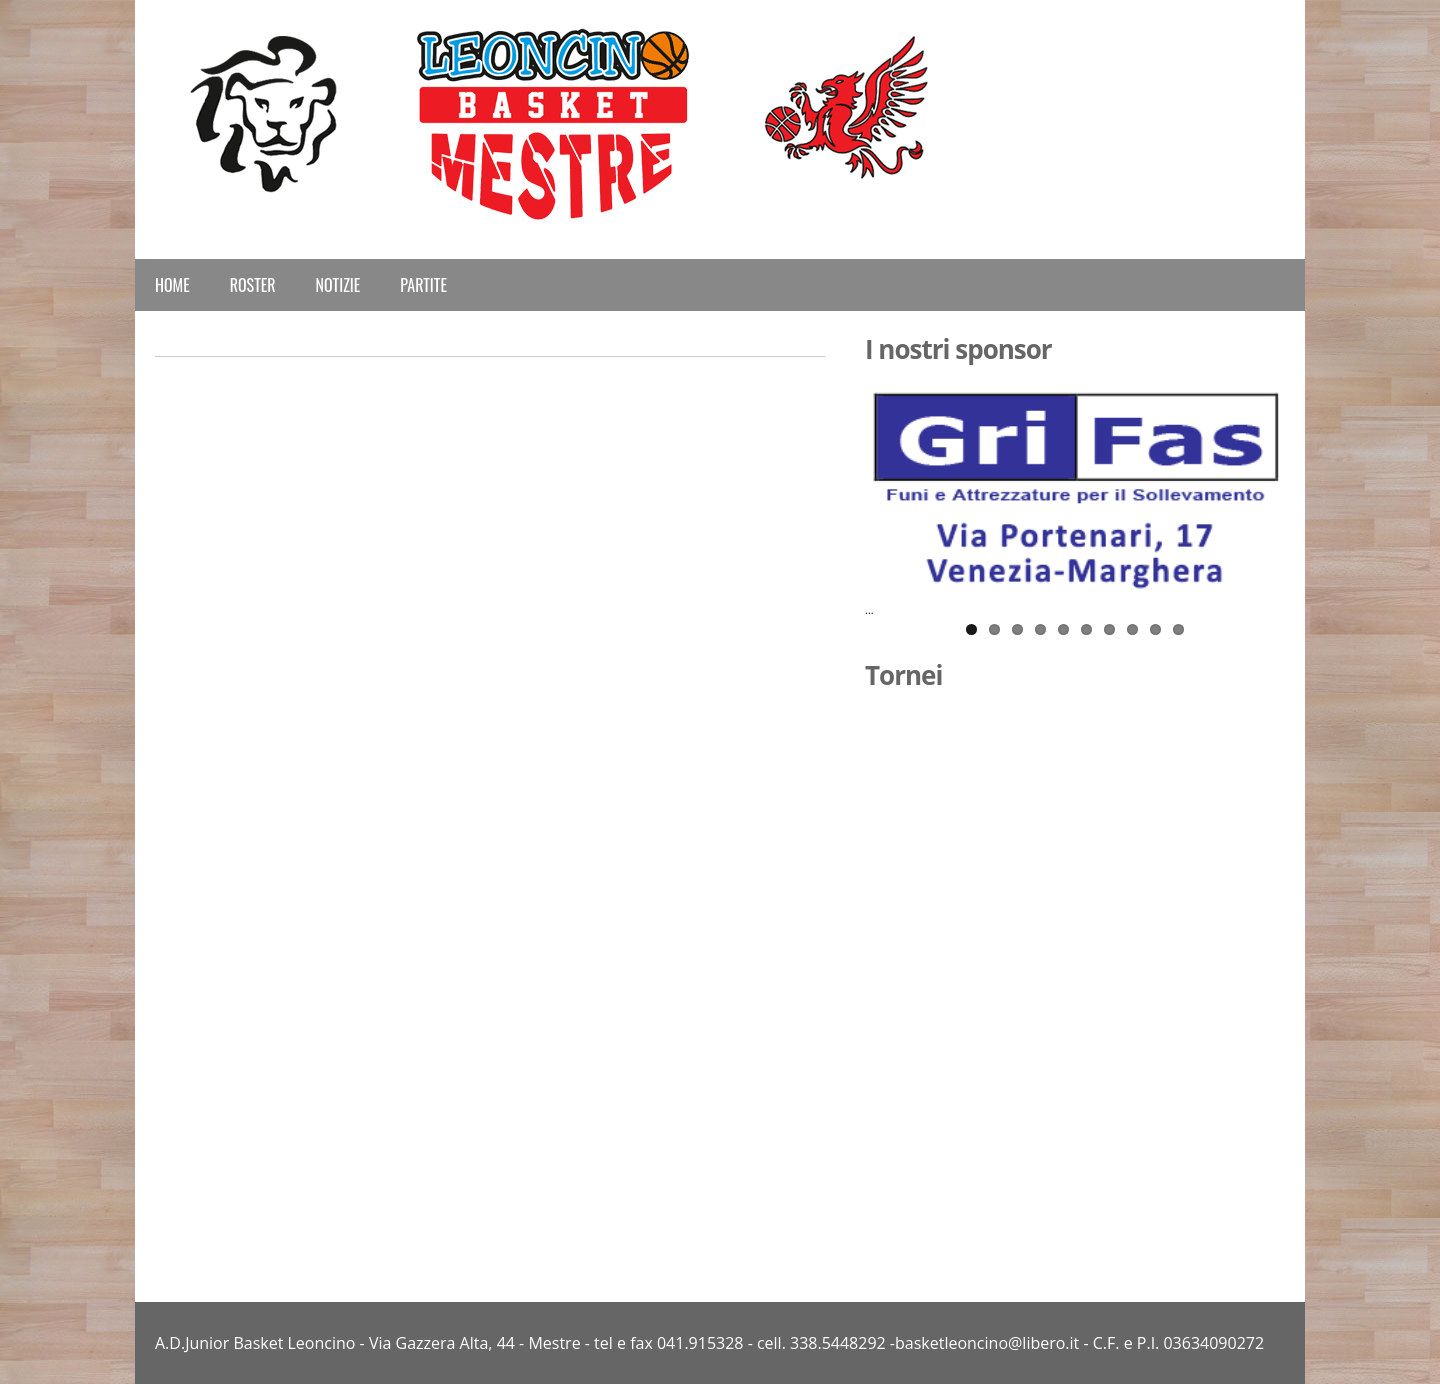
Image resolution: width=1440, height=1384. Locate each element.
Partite (423, 285)
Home (172, 285)
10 (1178, 629)
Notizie (338, 285)
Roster (253, 285)
